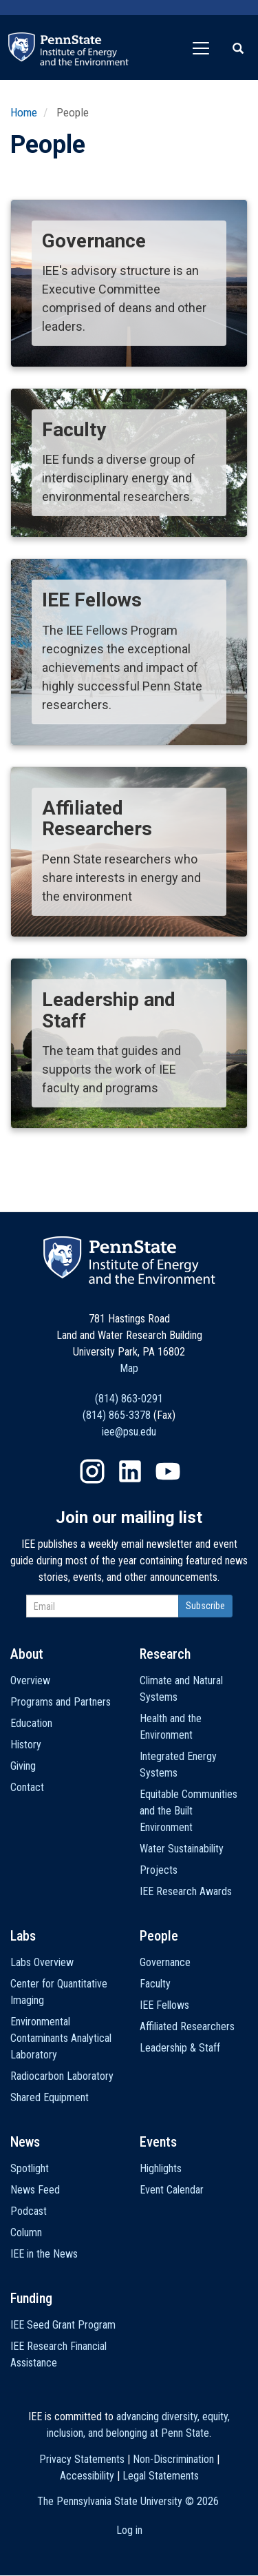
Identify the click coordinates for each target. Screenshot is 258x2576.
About (26, 1654)
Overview (30, 1680)
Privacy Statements (82, 2459)
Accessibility (87, 2475)
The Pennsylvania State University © (128, 2501)
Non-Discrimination (173, 2459)
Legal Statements (160, 2475)
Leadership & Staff (180, 2047)
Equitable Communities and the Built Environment (188, 1811)
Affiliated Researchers (187, 2026)
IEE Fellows (164, 2005)
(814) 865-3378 (117, 1415)
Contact (27, 1787)
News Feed (35, 2189)
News (25, 2142)
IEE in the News (44, 2253)
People (159, 1936)
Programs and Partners (60, 1701)
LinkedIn (130, 1471)
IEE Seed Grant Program (63, 2324)
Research (165, 1654)
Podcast (28, 2211)
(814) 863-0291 (129, 1398)
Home (23, 112)
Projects (159, 1870)
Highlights (161, 2168)
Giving (23, 1765)
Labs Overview (42, 1962)
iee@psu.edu (129, 1431)
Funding (31, 2298)
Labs (23, 1936)
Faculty (155, 1983)
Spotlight (29, 2168)
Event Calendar (172, 2189)
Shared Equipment (49, 2097)
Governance (165, 1962)
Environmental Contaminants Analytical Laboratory (60, 2038)
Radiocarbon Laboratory (62, 2076)
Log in (129, 2530)
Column (26, 2232)
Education (31, 1723)
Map (129, 1368)
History (25, 1744)
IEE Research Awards (186, 1891)
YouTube (167, 1471)
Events (158, 2142)
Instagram (92, 1471)
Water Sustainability (182, 1848)
